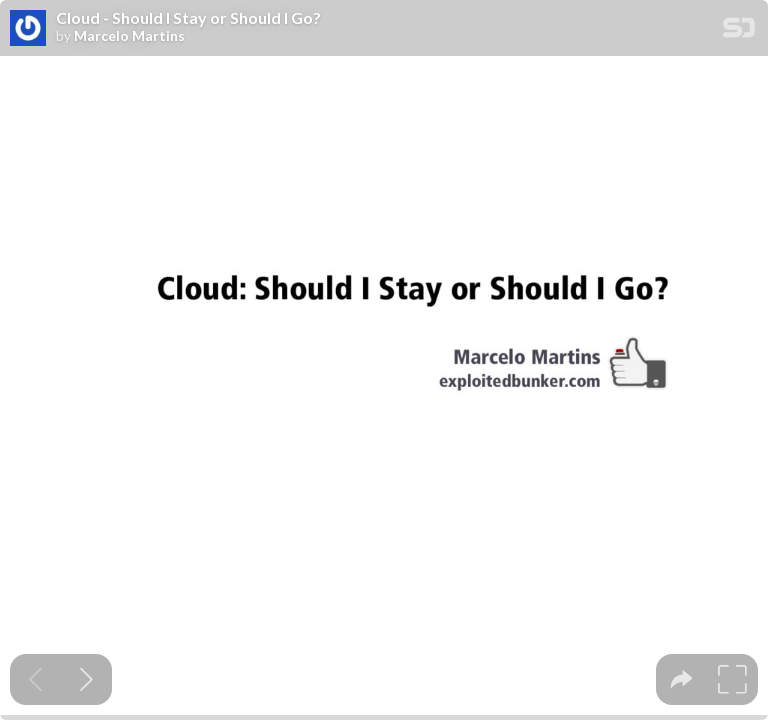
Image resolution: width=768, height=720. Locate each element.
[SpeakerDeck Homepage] (739, 31)
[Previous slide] (35, 679)
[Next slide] (86, 679)
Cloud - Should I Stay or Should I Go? (188, 18)
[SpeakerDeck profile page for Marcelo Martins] (28, 29)
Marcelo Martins (129, 36)
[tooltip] (681, 679)
